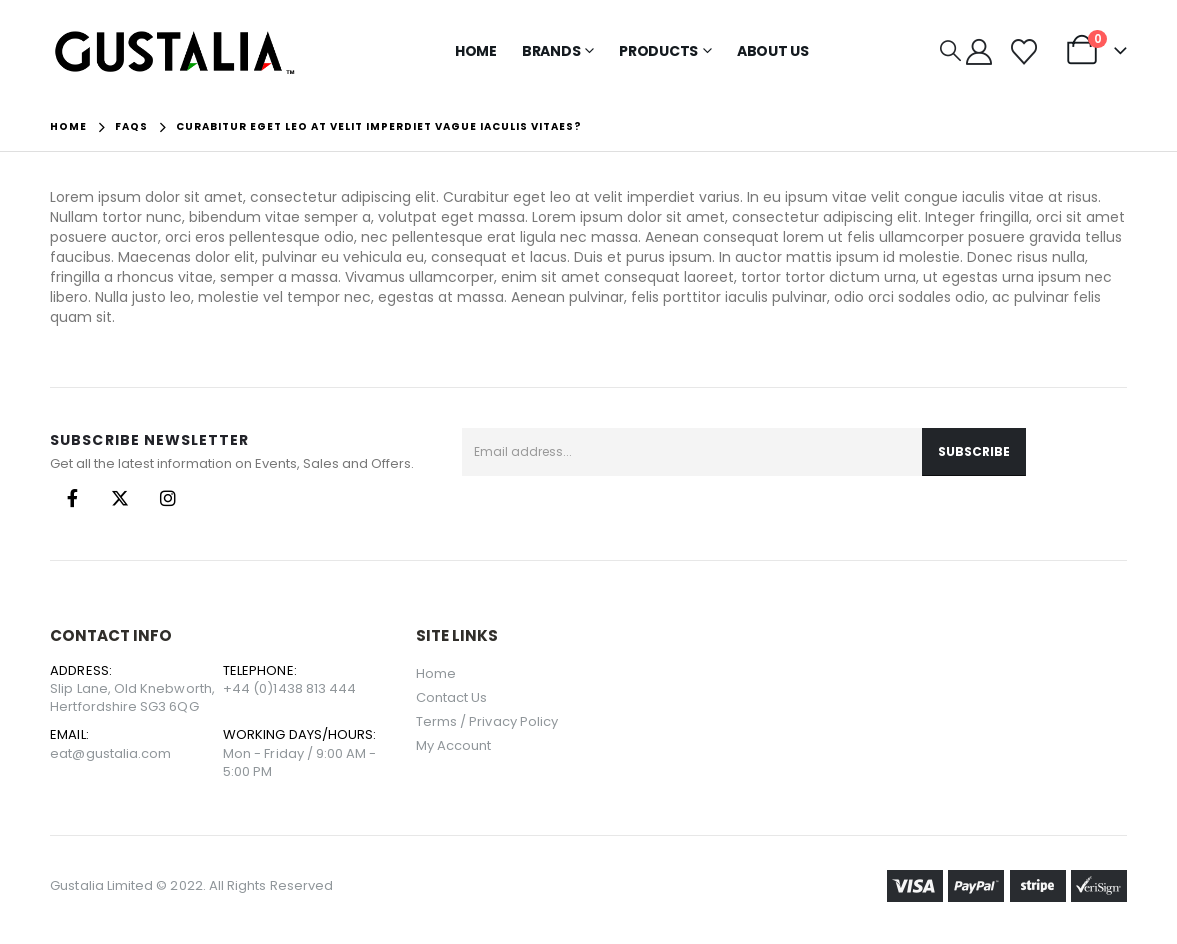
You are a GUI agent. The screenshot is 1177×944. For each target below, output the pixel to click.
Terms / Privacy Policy (487, 721)
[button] (950, 51)
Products (658, 51)
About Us (773, 51)
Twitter (120, 498)
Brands (551, 51)
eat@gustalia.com (110, 753)
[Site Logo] (175, 51)
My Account (454, 745)
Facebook (72, 498)
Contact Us (452, 697)
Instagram (168, 498)
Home (476, 51)
